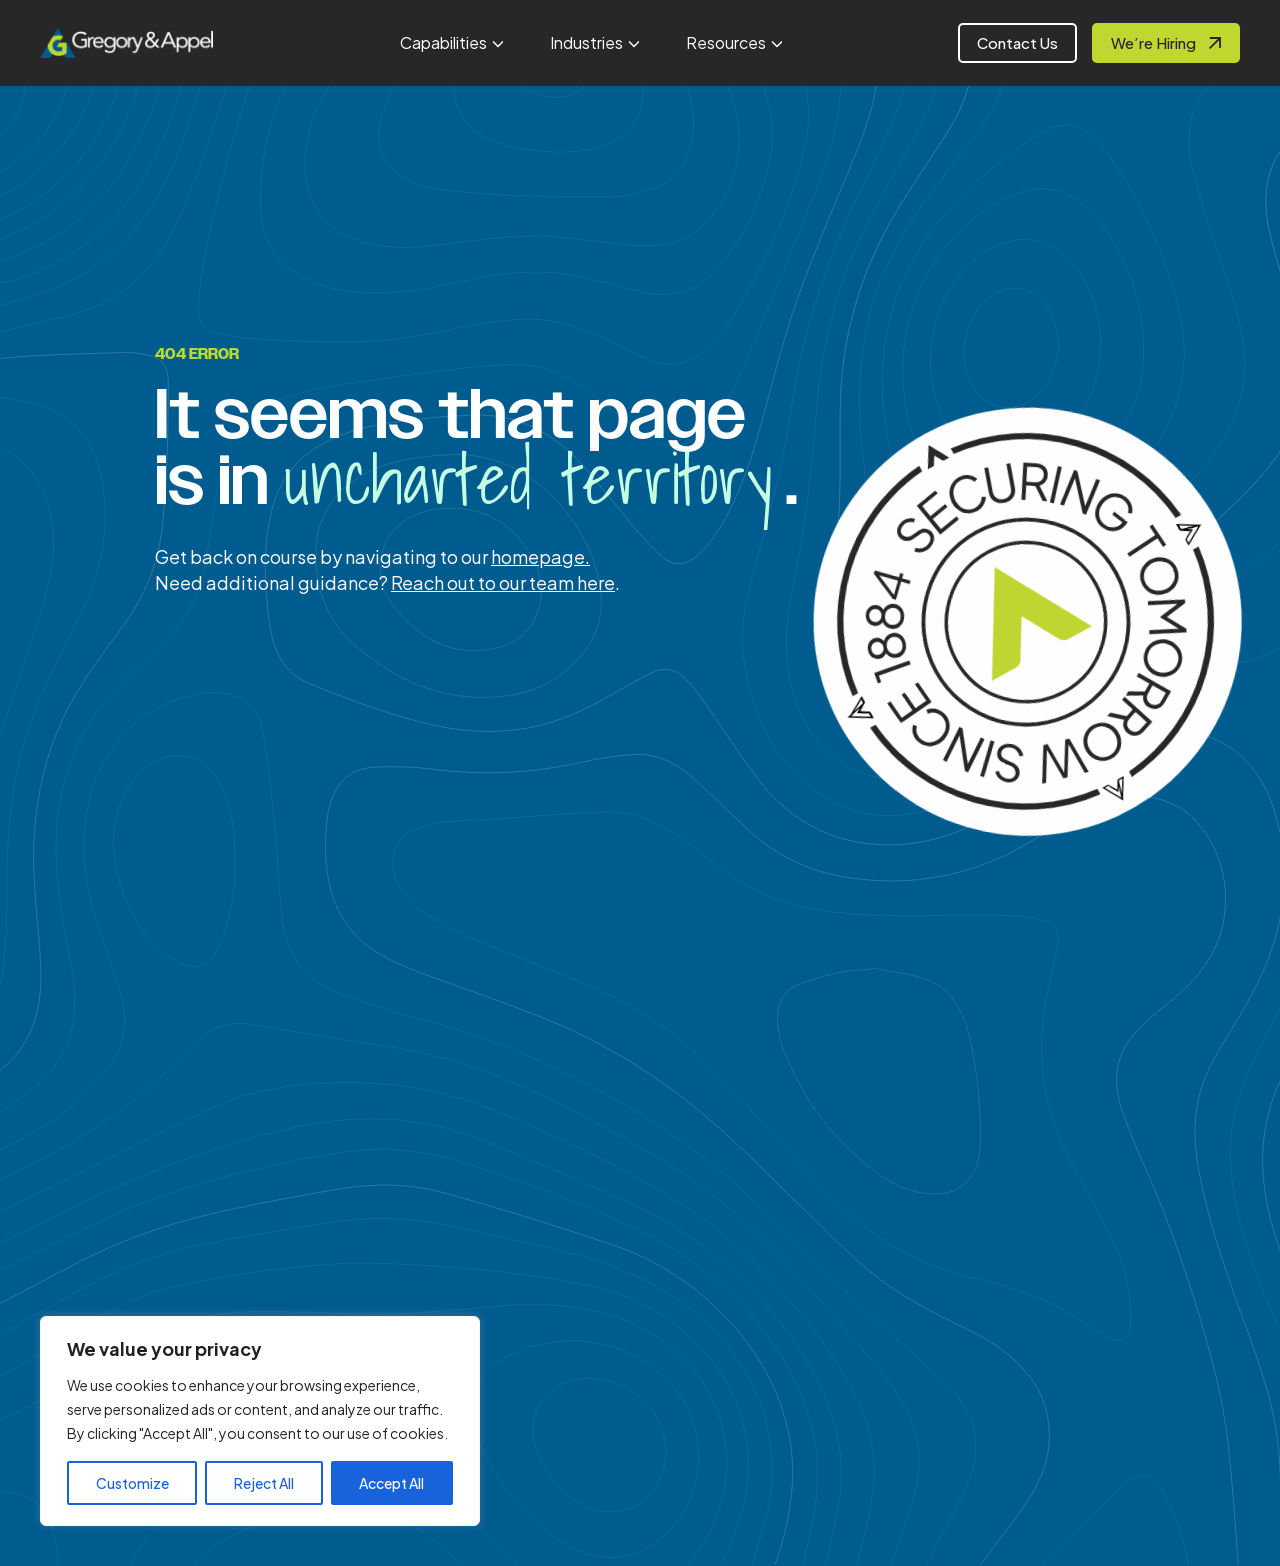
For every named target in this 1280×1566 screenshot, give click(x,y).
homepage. (540, 556)
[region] (260, 1421)
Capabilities (443, 42)
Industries (586, 42)
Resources (726, 42)
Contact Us (1017, 42)
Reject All (264, 1483)
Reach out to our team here (503, 582)
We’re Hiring (1153, 42)
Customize (132, 1483)
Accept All (391, 1483)
